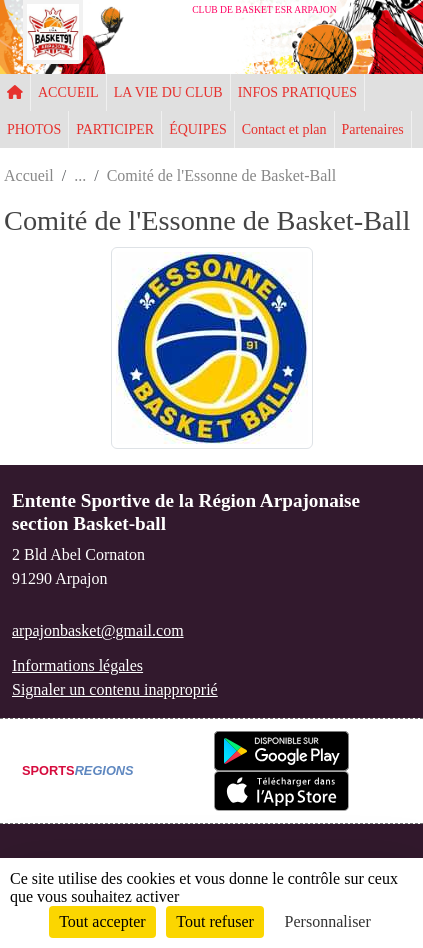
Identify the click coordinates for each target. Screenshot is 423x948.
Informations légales (77, 665)
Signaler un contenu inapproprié (115, 689)
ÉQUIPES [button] (198, 129)
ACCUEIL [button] (68, 92)
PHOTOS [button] (34, 129)
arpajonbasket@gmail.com (98, 630)
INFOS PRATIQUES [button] (297, 92)
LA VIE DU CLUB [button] (168, 92)
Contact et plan (284, 129)
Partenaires (373, 129)
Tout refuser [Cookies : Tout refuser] (215, 921)
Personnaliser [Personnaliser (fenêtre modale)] (328, 921)
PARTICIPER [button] (115, 129)
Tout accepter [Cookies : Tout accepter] (102, 921)
